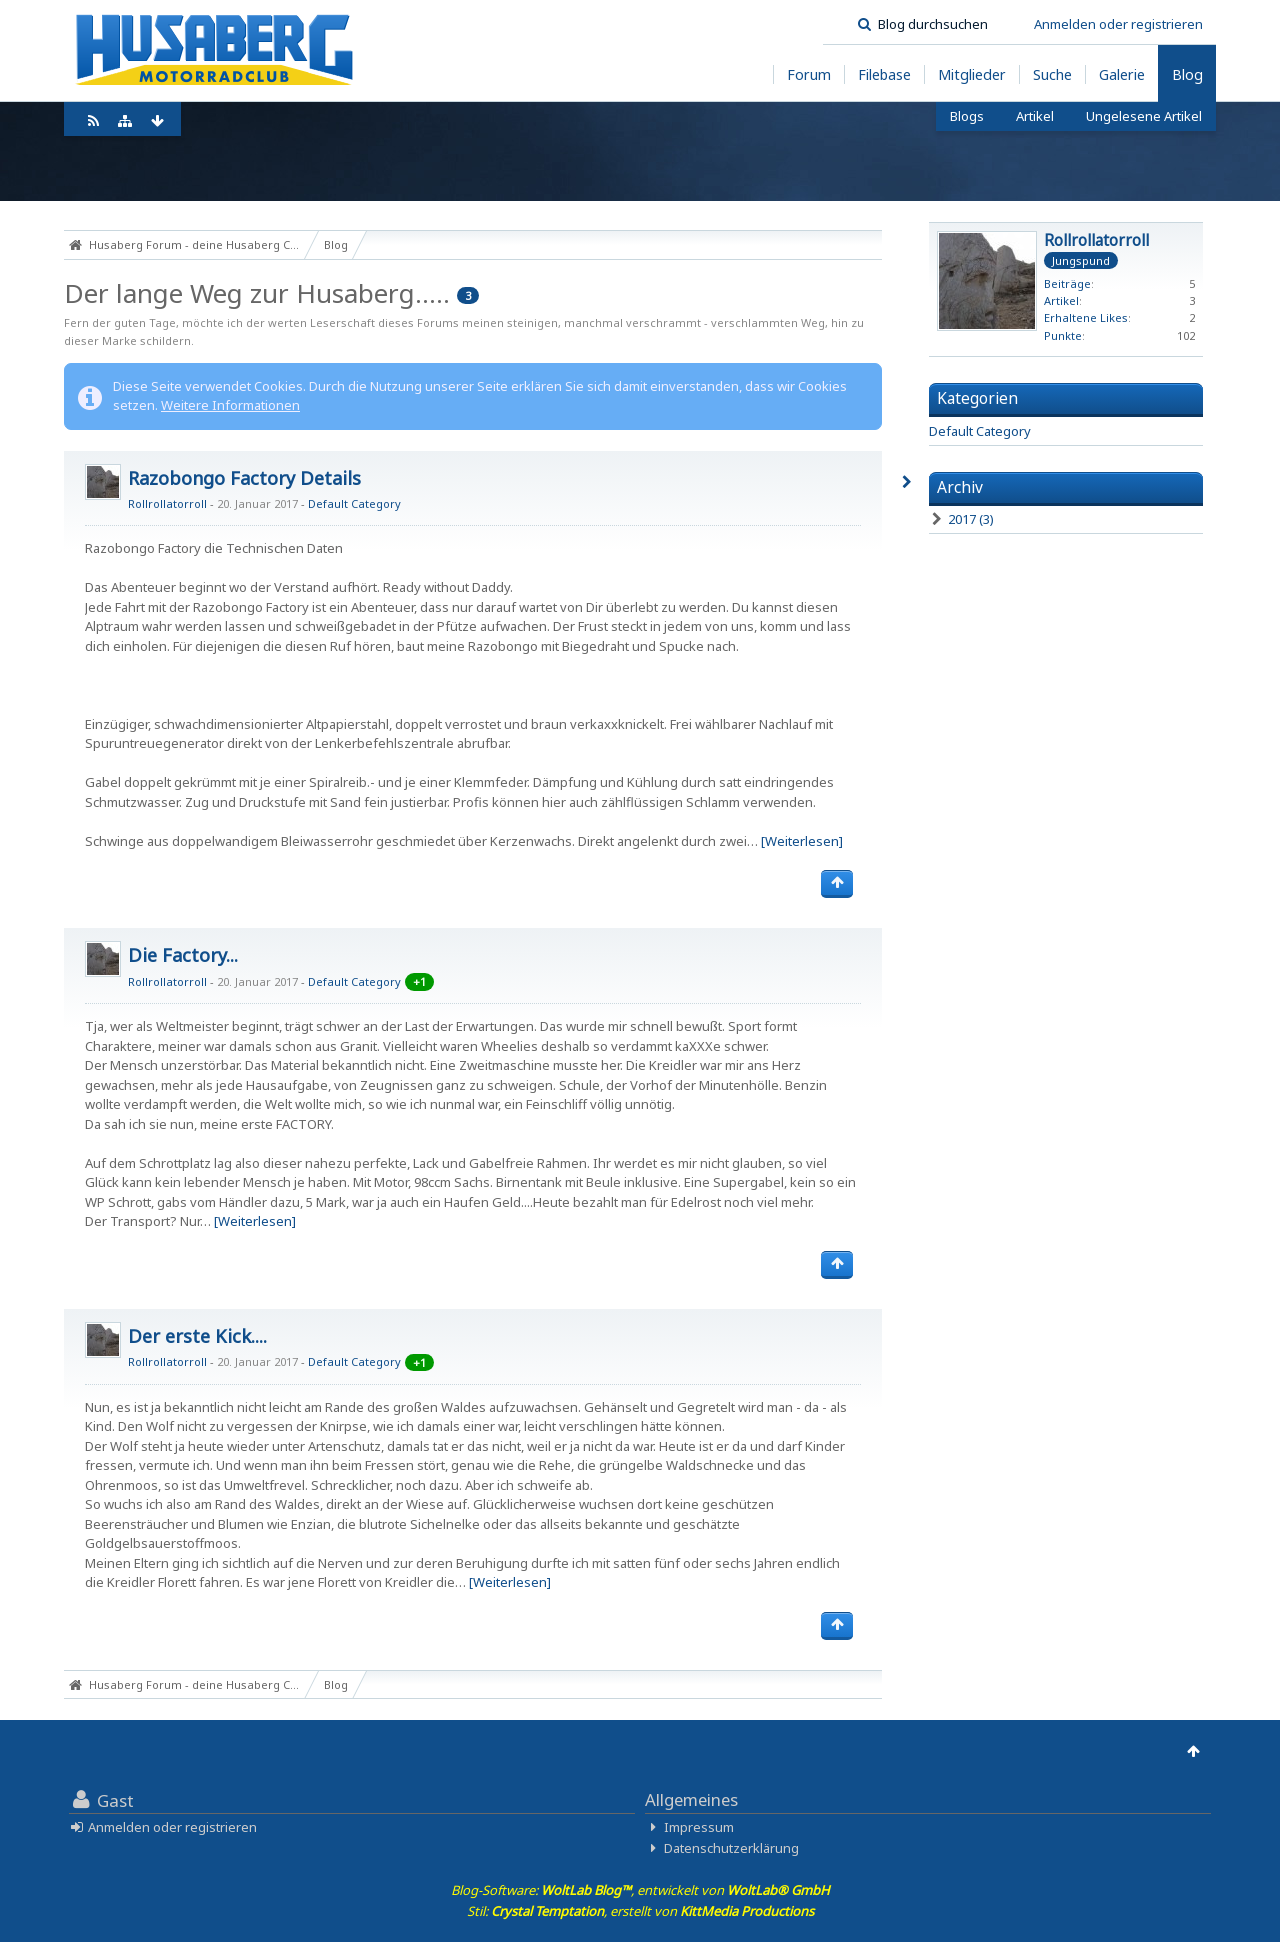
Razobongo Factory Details (244, 478)
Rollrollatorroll (167, 503)
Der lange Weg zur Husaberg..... (257, 293)
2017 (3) (961, 519)
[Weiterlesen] (802, 841)
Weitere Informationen (230, 405)
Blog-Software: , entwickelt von (640, 1890)
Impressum (699, 1827)
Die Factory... (183, 955)
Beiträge (1067, 283)
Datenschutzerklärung (731, 1848)
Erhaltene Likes (1086, 317)
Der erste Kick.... (197, 1336)
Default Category (354, 503)
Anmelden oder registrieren (1118, 24)
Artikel (1061, 300)
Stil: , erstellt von (640, 1911)
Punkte (1063, 335)
